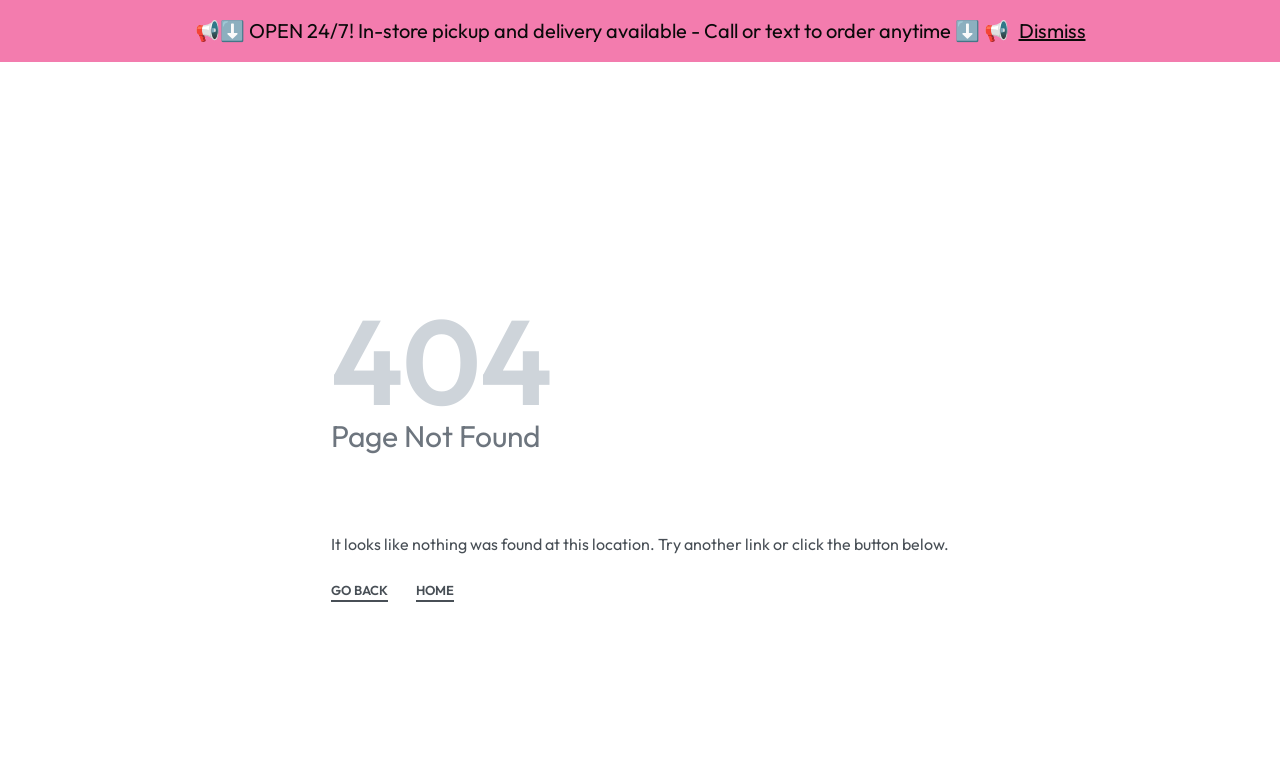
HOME (435, 591)
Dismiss (1052, 30)
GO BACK (359, 591)
